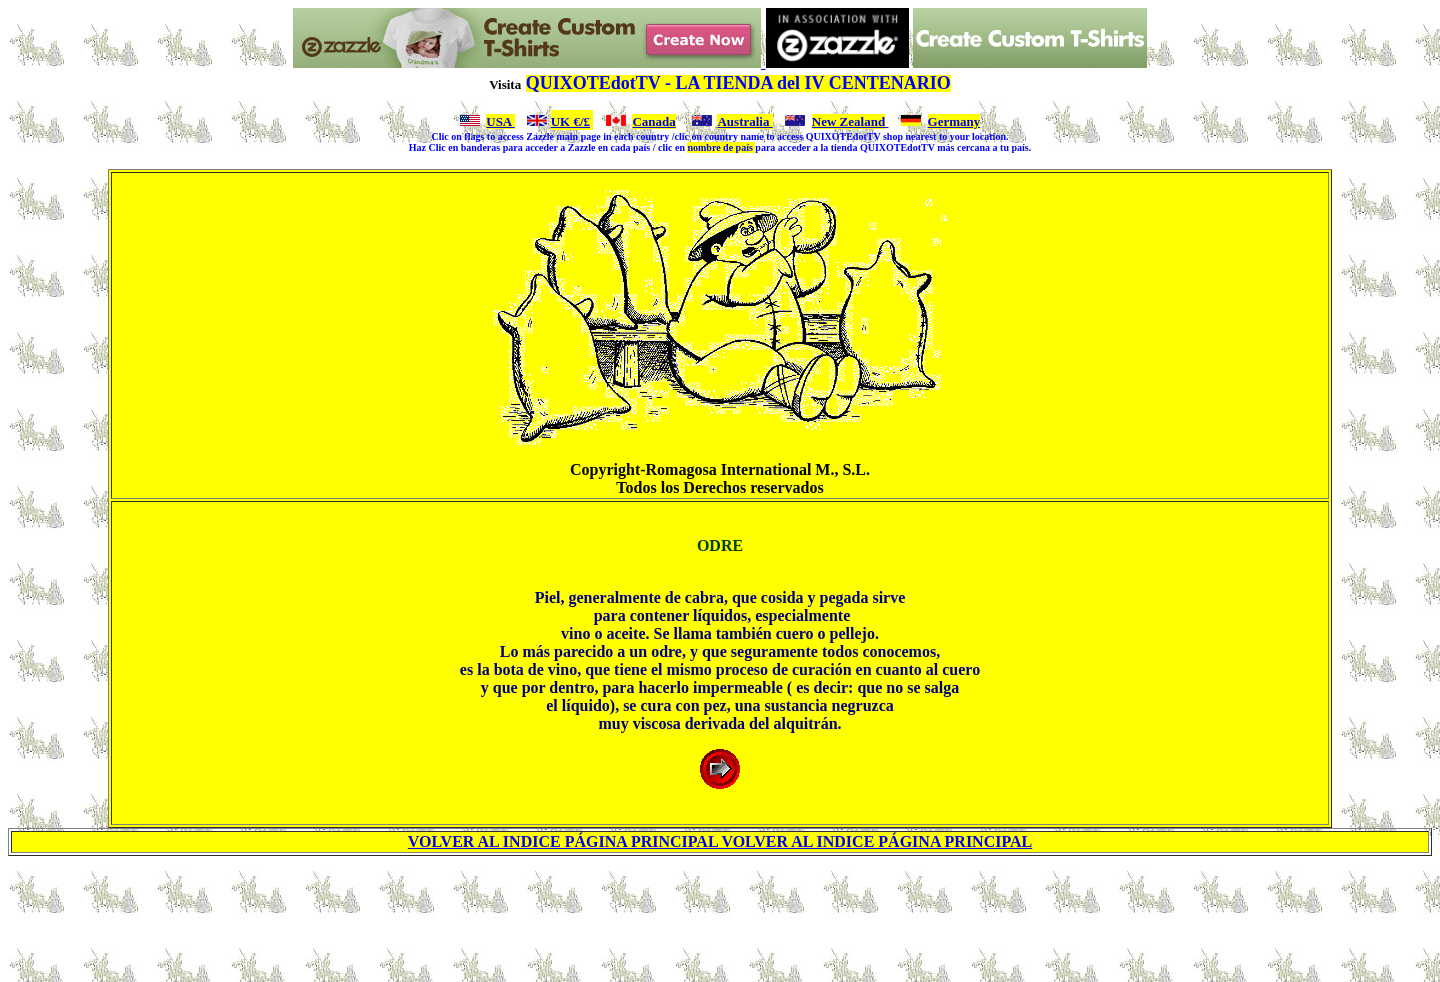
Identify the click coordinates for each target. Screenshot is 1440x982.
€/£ (580, 121)
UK (561, 121)
